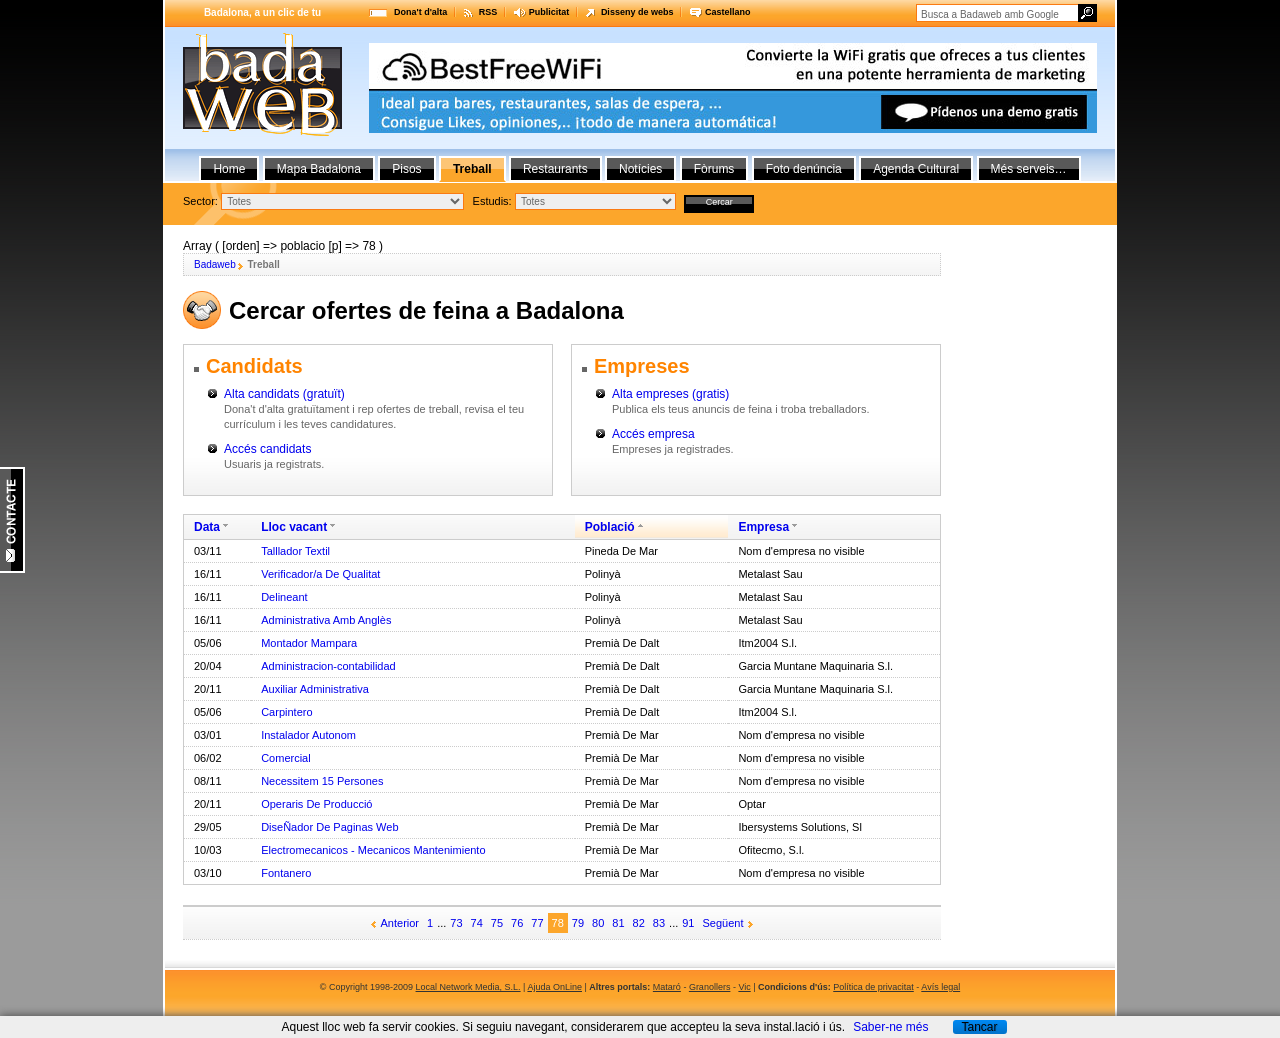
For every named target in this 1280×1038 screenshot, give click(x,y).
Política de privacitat (873, 987)
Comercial (286, 758)
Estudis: (492, 201)
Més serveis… (1029, 169)
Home (229, 169)
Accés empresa (653, 434)
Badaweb (215, 264)
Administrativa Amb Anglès (326, 620)
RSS (488, 12)
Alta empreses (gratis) (670, 394)
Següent (723, 923)
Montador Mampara (309, 643)
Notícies (640, 169)
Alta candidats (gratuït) (284, 394)
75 (497, 923)
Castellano (728, 12)
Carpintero (286, 712)
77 (537, 923)
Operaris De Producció (316, 804)
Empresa (763, 527)
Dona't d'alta (420, 12)
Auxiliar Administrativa (315, 689)
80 (598, 923)
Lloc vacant (294, 527)
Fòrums (714, 169)
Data (207, 527)
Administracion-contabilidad (328, 666)
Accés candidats (267, 449)
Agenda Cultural (916, 169)
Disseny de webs (637, 12)
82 (639, 923)
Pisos (406, 169)
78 (558, 923)
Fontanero (286, 873)
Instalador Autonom (308, 735)
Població (610, 527)
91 (688, 923)
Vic (744, 987)
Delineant (284, 597)
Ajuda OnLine (554, 987)
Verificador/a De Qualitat (320, 574)
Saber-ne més (890, 1027)
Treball (472, 169)
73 (456, 923)
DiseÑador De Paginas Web (329, 827)
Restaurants (555, 169)
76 (517, 923)
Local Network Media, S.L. (468, 987)
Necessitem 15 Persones (322, 781)
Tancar (979, 1027)
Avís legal (940, 987)
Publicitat (549, 12)
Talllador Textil (295, 551)
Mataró (667, 987)
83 (659, 923)
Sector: (200, 201)
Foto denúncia (804, 169)
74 (477, 923)
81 (618, 923)
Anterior (400, 923)
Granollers (710, 987)
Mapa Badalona (319, 169)
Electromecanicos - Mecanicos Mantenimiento (373, 850)
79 (578, 923)
